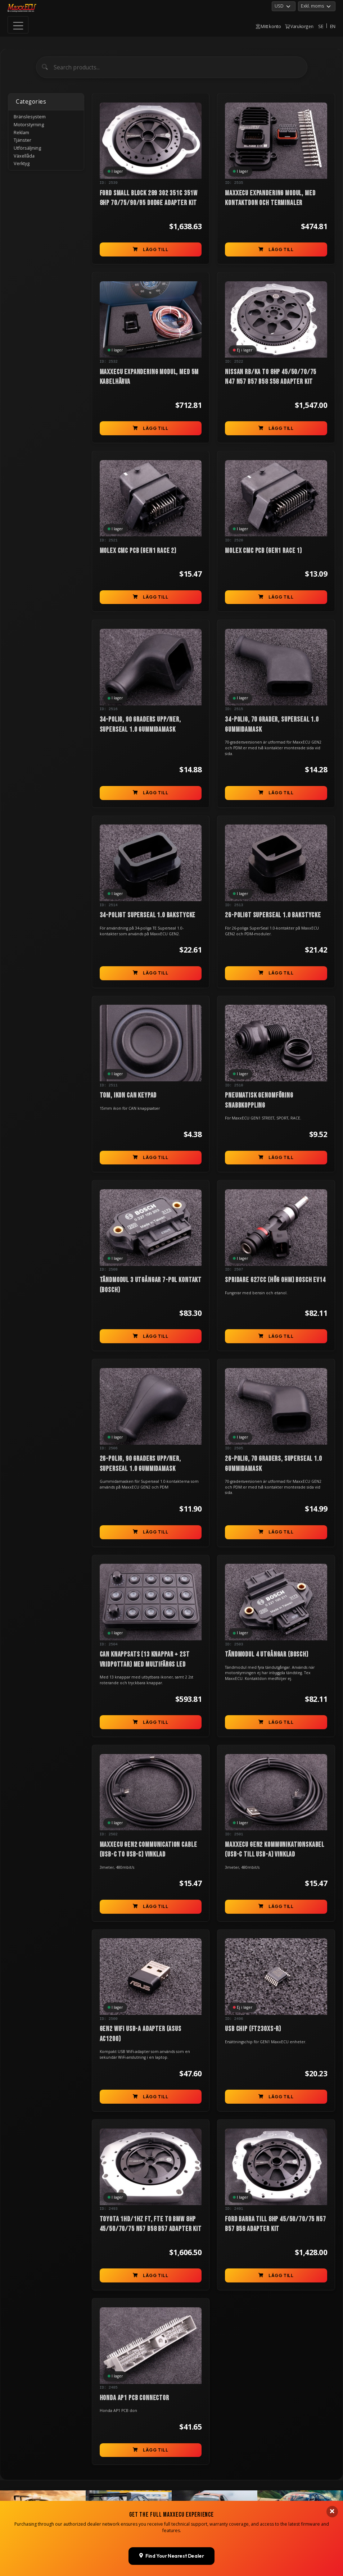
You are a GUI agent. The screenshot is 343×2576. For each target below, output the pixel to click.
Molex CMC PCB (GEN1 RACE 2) (138, 550)
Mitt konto (268, 26)
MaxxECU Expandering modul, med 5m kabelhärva (149, 377)
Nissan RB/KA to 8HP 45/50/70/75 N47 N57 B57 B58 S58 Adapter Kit (270, 377)
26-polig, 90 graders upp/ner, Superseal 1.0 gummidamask (140, 1463)
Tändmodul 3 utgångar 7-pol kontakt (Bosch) (151, 1285)
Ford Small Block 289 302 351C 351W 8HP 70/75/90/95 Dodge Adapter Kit (149, 198)
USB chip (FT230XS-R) (253, 2029)
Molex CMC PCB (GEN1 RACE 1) (263, 550)
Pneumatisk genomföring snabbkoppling (259, 1100)
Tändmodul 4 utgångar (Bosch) (266, 1654)
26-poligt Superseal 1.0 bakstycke (273, 915)
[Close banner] (332, 2511)
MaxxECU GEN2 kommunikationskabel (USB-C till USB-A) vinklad (274, 1849)
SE (320, 26)
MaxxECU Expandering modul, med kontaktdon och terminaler (270, 198)
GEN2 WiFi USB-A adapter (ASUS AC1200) (140, 2034)
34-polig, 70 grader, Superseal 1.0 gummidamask (272, 724)
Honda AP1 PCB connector (134, 2398)
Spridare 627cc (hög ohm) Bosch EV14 (275, 1280)
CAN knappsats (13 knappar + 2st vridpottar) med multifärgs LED (145, 1659)
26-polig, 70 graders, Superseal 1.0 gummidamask (273, 1463)
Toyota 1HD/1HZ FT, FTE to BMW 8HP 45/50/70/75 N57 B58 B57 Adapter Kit (151, 2224)
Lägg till (150, 249)
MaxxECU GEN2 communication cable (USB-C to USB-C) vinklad (148, 1849)
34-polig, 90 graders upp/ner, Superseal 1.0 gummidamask (140, 724)
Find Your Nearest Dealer (171, 2556)
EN (332, 26)
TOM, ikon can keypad (128, 1095)
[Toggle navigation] (18, 24)
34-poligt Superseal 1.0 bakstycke (148, 915)
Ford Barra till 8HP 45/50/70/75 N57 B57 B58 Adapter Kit (275, 2224)
